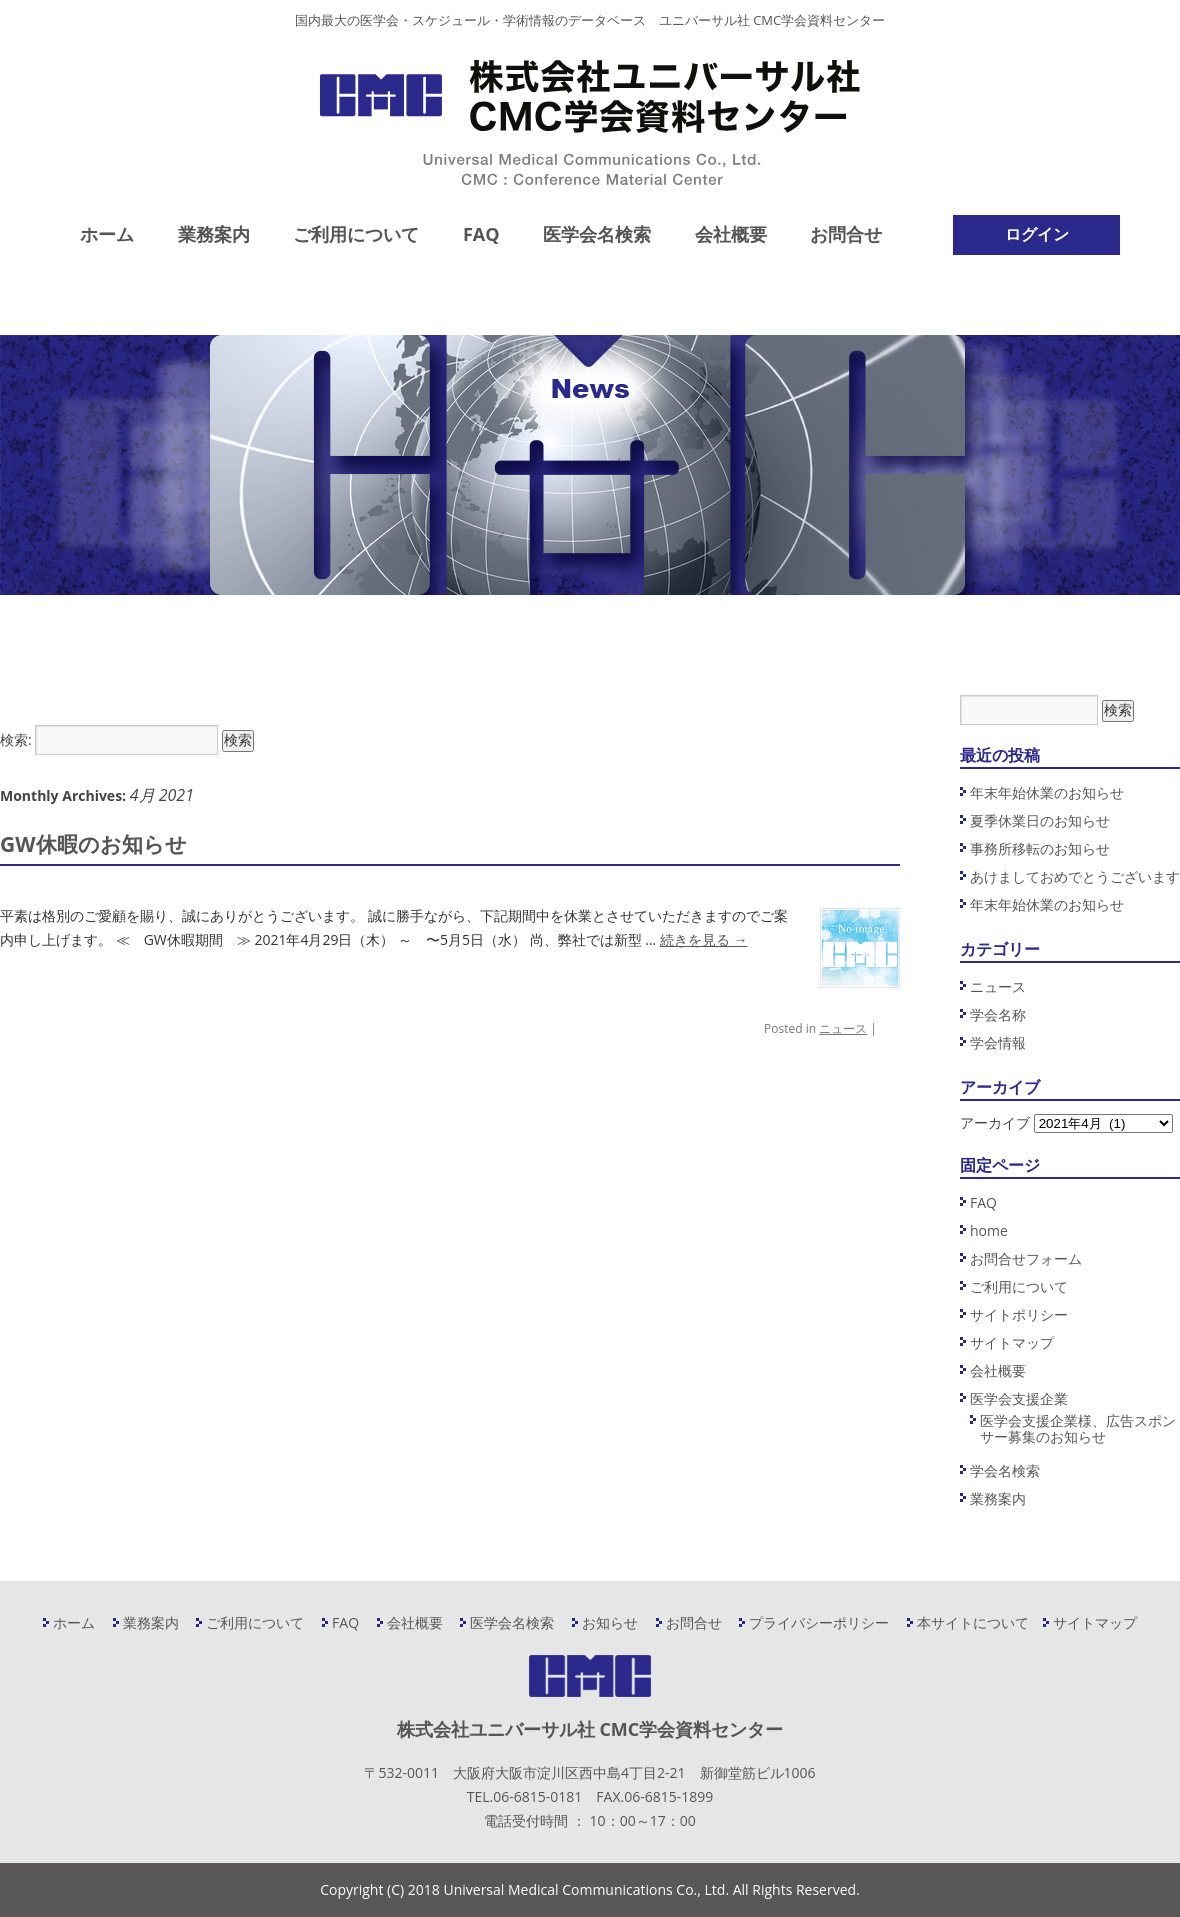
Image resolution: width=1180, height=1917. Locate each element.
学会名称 (998, 1014)
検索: (16, 739)
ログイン (1037, 234)
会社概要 (731, 234)
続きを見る (704, 939)
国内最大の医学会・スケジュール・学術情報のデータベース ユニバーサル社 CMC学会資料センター (590, 20)
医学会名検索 (597, 234)
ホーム (107, 234)
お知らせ (610, 1622)
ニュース (843, 1028)
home (989, 1230)
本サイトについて (973, 1622)
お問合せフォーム (1026, 1258)
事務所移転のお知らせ (1040, 848)
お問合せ (846, 234)
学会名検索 (1005, 1470)
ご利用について (356, 234)
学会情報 (998, 1042)
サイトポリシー (1019, 1314)
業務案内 (214, 234)
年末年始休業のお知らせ (1047, 792)
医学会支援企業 (1019, 1398)
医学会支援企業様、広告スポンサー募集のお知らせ (1078, 1428)
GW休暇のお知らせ (93, 844)
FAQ (481, 234)
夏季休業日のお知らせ (1040, 820)
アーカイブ (995, 1122)
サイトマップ (1012, 1342)
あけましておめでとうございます (1075, 876)
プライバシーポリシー (819, 1622)
